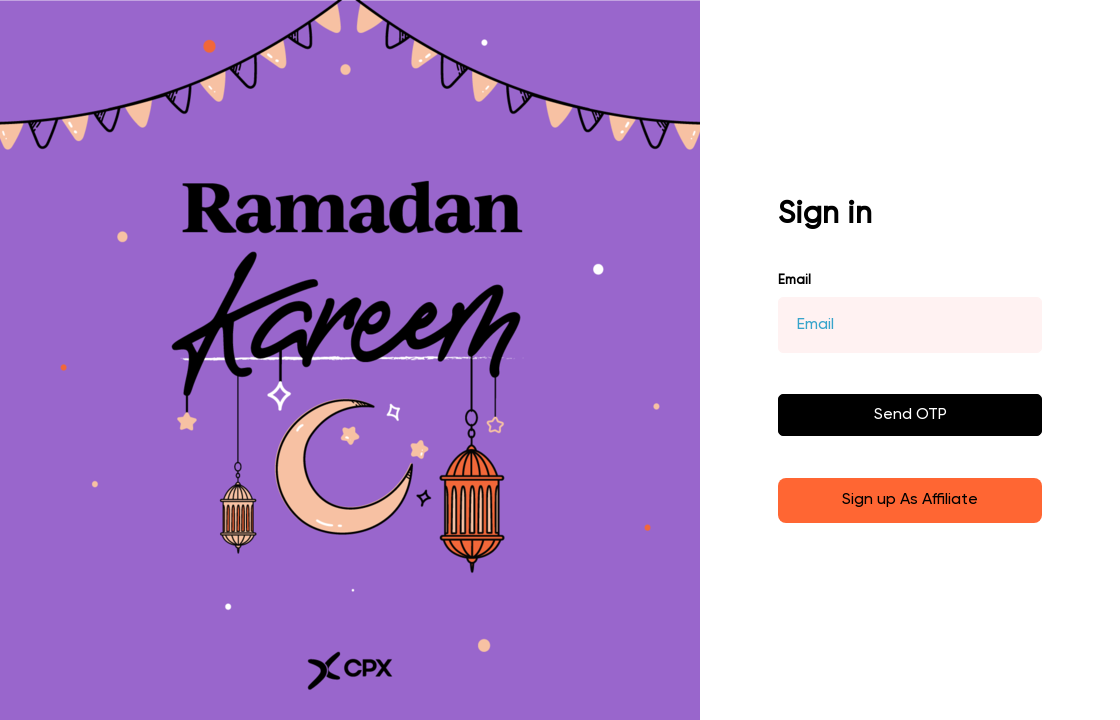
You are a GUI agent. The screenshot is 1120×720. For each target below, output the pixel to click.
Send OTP (910, 415)
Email (794, 280)
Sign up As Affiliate (910, 500)
